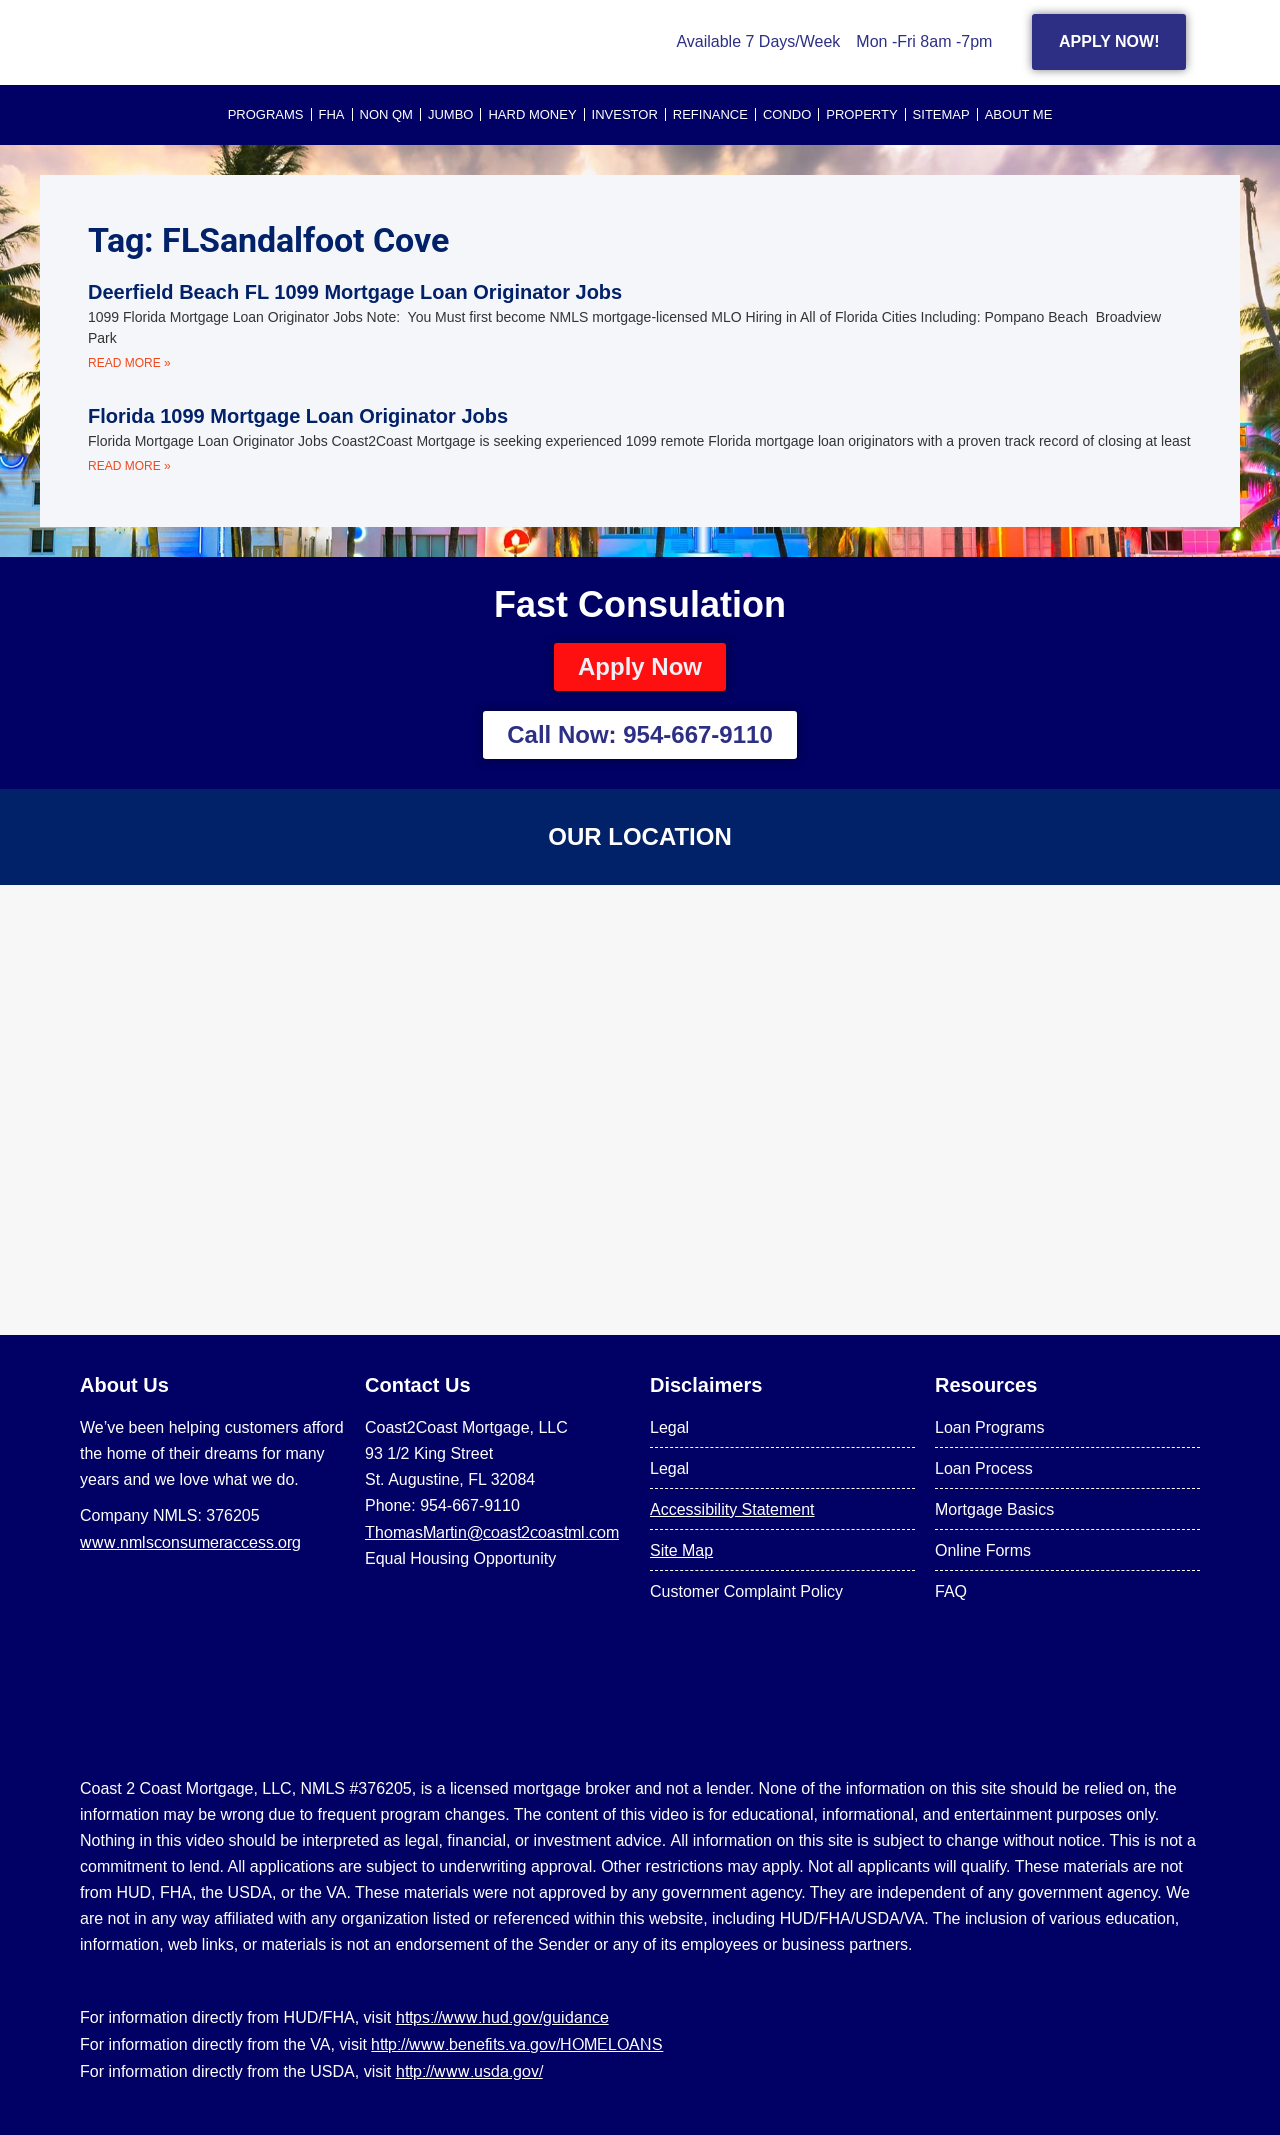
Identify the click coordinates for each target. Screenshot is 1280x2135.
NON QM (386, 114)
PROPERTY (861, 114)
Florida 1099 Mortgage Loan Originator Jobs (298, 416)
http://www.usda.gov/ (469, 2071)
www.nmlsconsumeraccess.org (190, 1542)
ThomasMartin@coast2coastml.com (492, 1532)
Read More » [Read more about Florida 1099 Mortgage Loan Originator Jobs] (129, 466)
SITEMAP (941, 114)
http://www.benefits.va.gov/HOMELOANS (517, 2044)
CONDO (787, 114)
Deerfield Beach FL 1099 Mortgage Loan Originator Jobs (355, 292)
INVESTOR (625, 114)
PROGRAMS (266, 114)
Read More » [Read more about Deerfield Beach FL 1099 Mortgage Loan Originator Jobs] (129, 363)
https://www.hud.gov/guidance (502, 2017)
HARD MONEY (532, 114)
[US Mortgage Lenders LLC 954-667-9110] (640, 1110)
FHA (332, 114)
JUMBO (451, 114)
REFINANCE (710, 114)
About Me (1019, 114)
